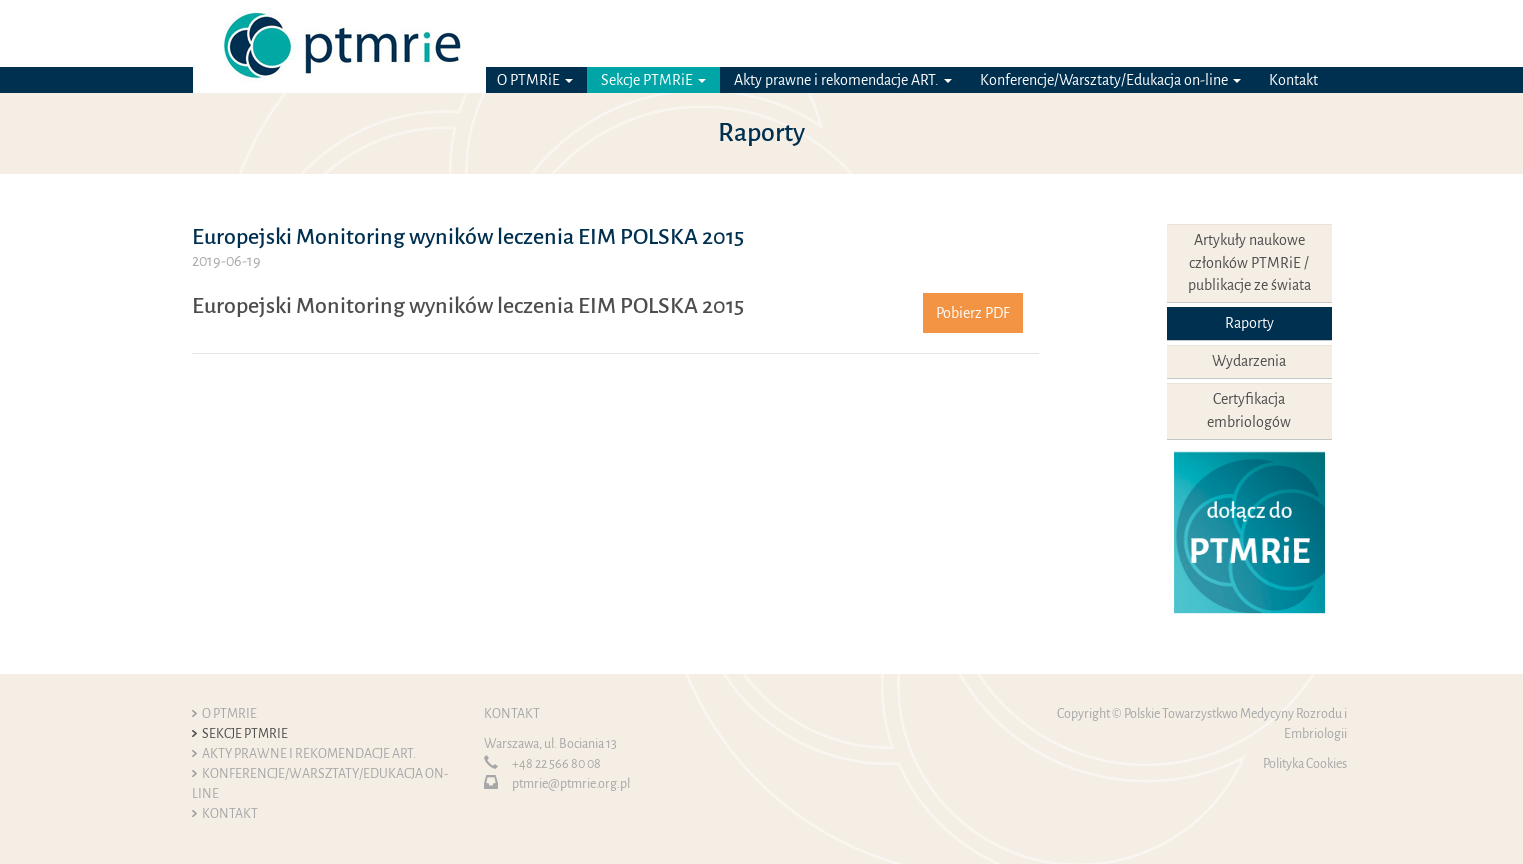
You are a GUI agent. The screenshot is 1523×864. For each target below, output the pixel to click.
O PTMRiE (535, 80)
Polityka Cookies (1305, 764)
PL (1294, 33)
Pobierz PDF (973, 313)
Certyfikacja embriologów (1249, 410)
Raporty (1249, 323)
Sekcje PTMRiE (653, 80)
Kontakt (1293, 80)
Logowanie (1168, 33)
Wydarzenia (1249, 361)
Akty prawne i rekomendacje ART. (843, 80)
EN (1322, 33)
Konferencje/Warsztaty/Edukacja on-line (1110, 80)
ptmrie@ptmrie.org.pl (571, 784)
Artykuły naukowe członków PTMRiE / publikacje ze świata (1249, 263)
